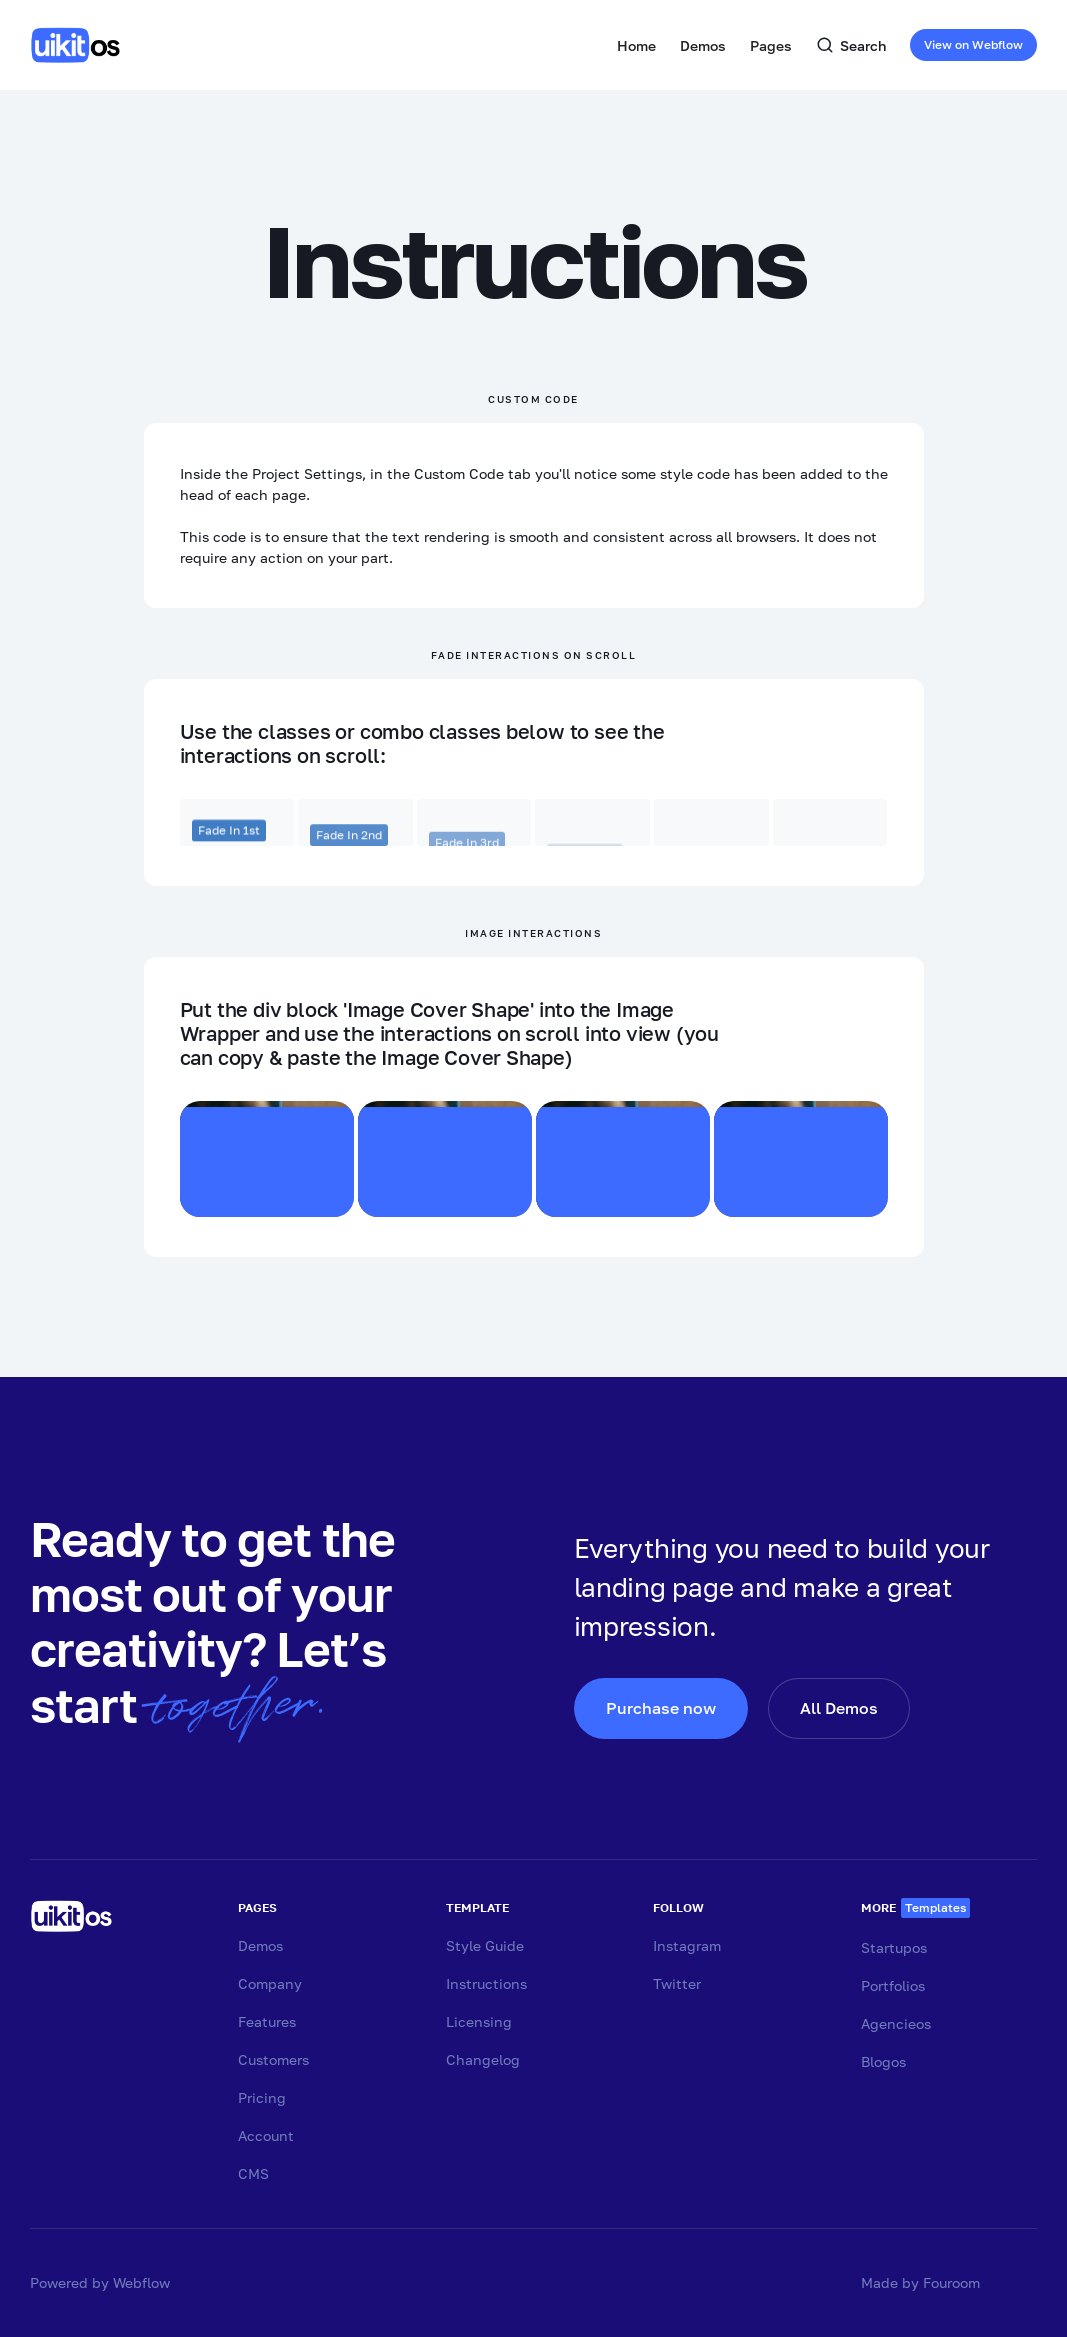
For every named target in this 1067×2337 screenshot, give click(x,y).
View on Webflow (973, 44)
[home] (80, 44)
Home (636, 45)
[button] (703, 45)
